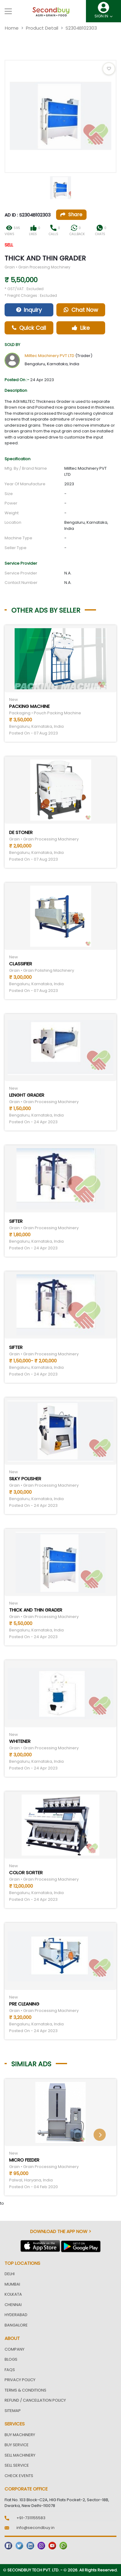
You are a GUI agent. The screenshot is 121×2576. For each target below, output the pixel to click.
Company (14, 2349)
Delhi (10, 2274)
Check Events (19, 2476)
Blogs (11, 2359)
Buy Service (17, 2445)
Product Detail (42, 28)
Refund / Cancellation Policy (35, 2400)
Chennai (13, 2305)
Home (12, 28)
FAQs (10, 2370)
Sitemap (13, 2411)
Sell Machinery (20, 2455)
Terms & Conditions (25, 2390)
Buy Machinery (20, 2435)
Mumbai (12, 2284)
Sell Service (17, 2465)
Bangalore (16, 2325)
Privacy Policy (20, 2380)
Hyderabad (16, 2315)
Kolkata (13, 2294)
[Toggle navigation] (8, 11)
